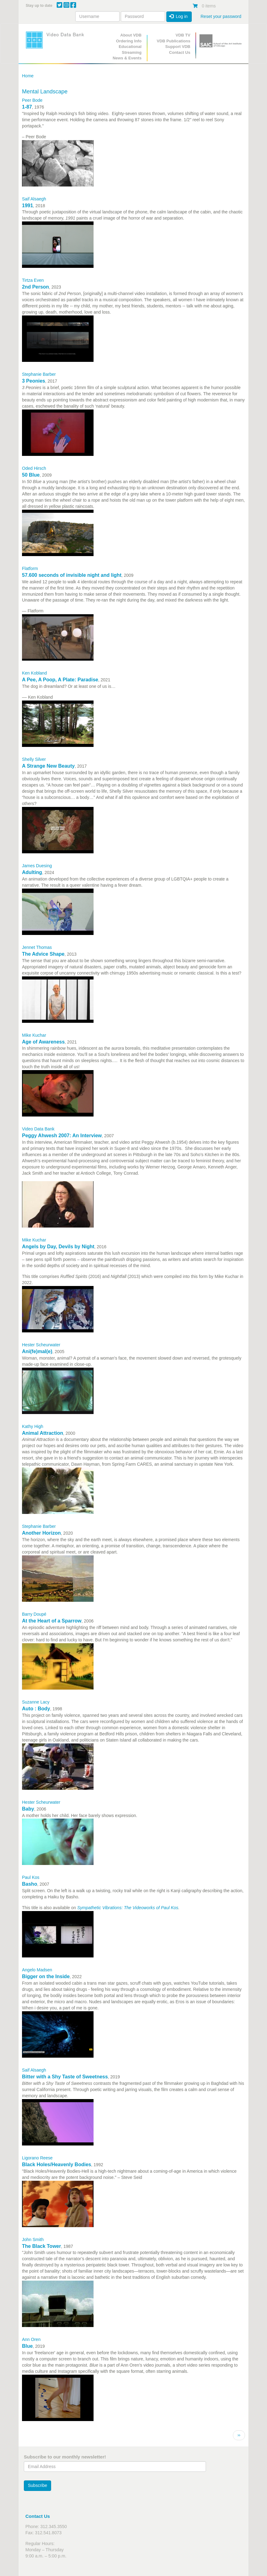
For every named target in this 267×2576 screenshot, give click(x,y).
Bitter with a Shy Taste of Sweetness (65, 2076)
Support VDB (177, 46)
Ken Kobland (34, 673)
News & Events (127, 58)
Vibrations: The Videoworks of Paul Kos (139, 1907)
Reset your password (220, 16)
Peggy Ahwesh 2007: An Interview (62, 1135)
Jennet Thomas (37, 947)
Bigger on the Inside (46, 1976)
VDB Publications (173, 41)
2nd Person (35, 286)
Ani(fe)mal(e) (37, 1351)
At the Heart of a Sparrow (51, 1620)
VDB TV (183, 35)
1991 (27, 205)
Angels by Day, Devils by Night (58, 1246)
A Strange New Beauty (48, 766)
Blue (27, 2346)
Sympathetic (89, 1907)
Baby (28, 1808)
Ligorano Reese (37, 2157)
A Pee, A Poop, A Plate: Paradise (60, 679)
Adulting (32, 872)
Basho (29, 1884)
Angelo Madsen (37, 1969)
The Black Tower (41, 2246)
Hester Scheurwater (41, 1344)
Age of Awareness (43, 1041)
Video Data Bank (38, 1128)
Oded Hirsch (34, 468)
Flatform (30, 568)
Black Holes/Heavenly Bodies (56, 2164)
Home (27, 75)
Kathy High (32, 1426)
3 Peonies (33, 381)
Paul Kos (30, 1877)
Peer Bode (32, 100)
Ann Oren (31, 2339)
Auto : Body (36, 1708)
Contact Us (179, 52)
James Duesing (37, 865)
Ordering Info (129, 41)
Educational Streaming (130, 49)
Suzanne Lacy (36, 1701)
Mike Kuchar (34, 1035)
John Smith (33, 2239)
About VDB (131, 35)
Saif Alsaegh (34, 198)
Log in (178, 16)
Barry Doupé (34, 1614)
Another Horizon (41, 1533)
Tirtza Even (33, 280)
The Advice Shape (43, 954)
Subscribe (37, 2485)
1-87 (27, 106)
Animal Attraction (42, 1433)
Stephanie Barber (39, 374)
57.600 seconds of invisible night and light (71, 575)
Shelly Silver (34, 759)
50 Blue (31, 475)
